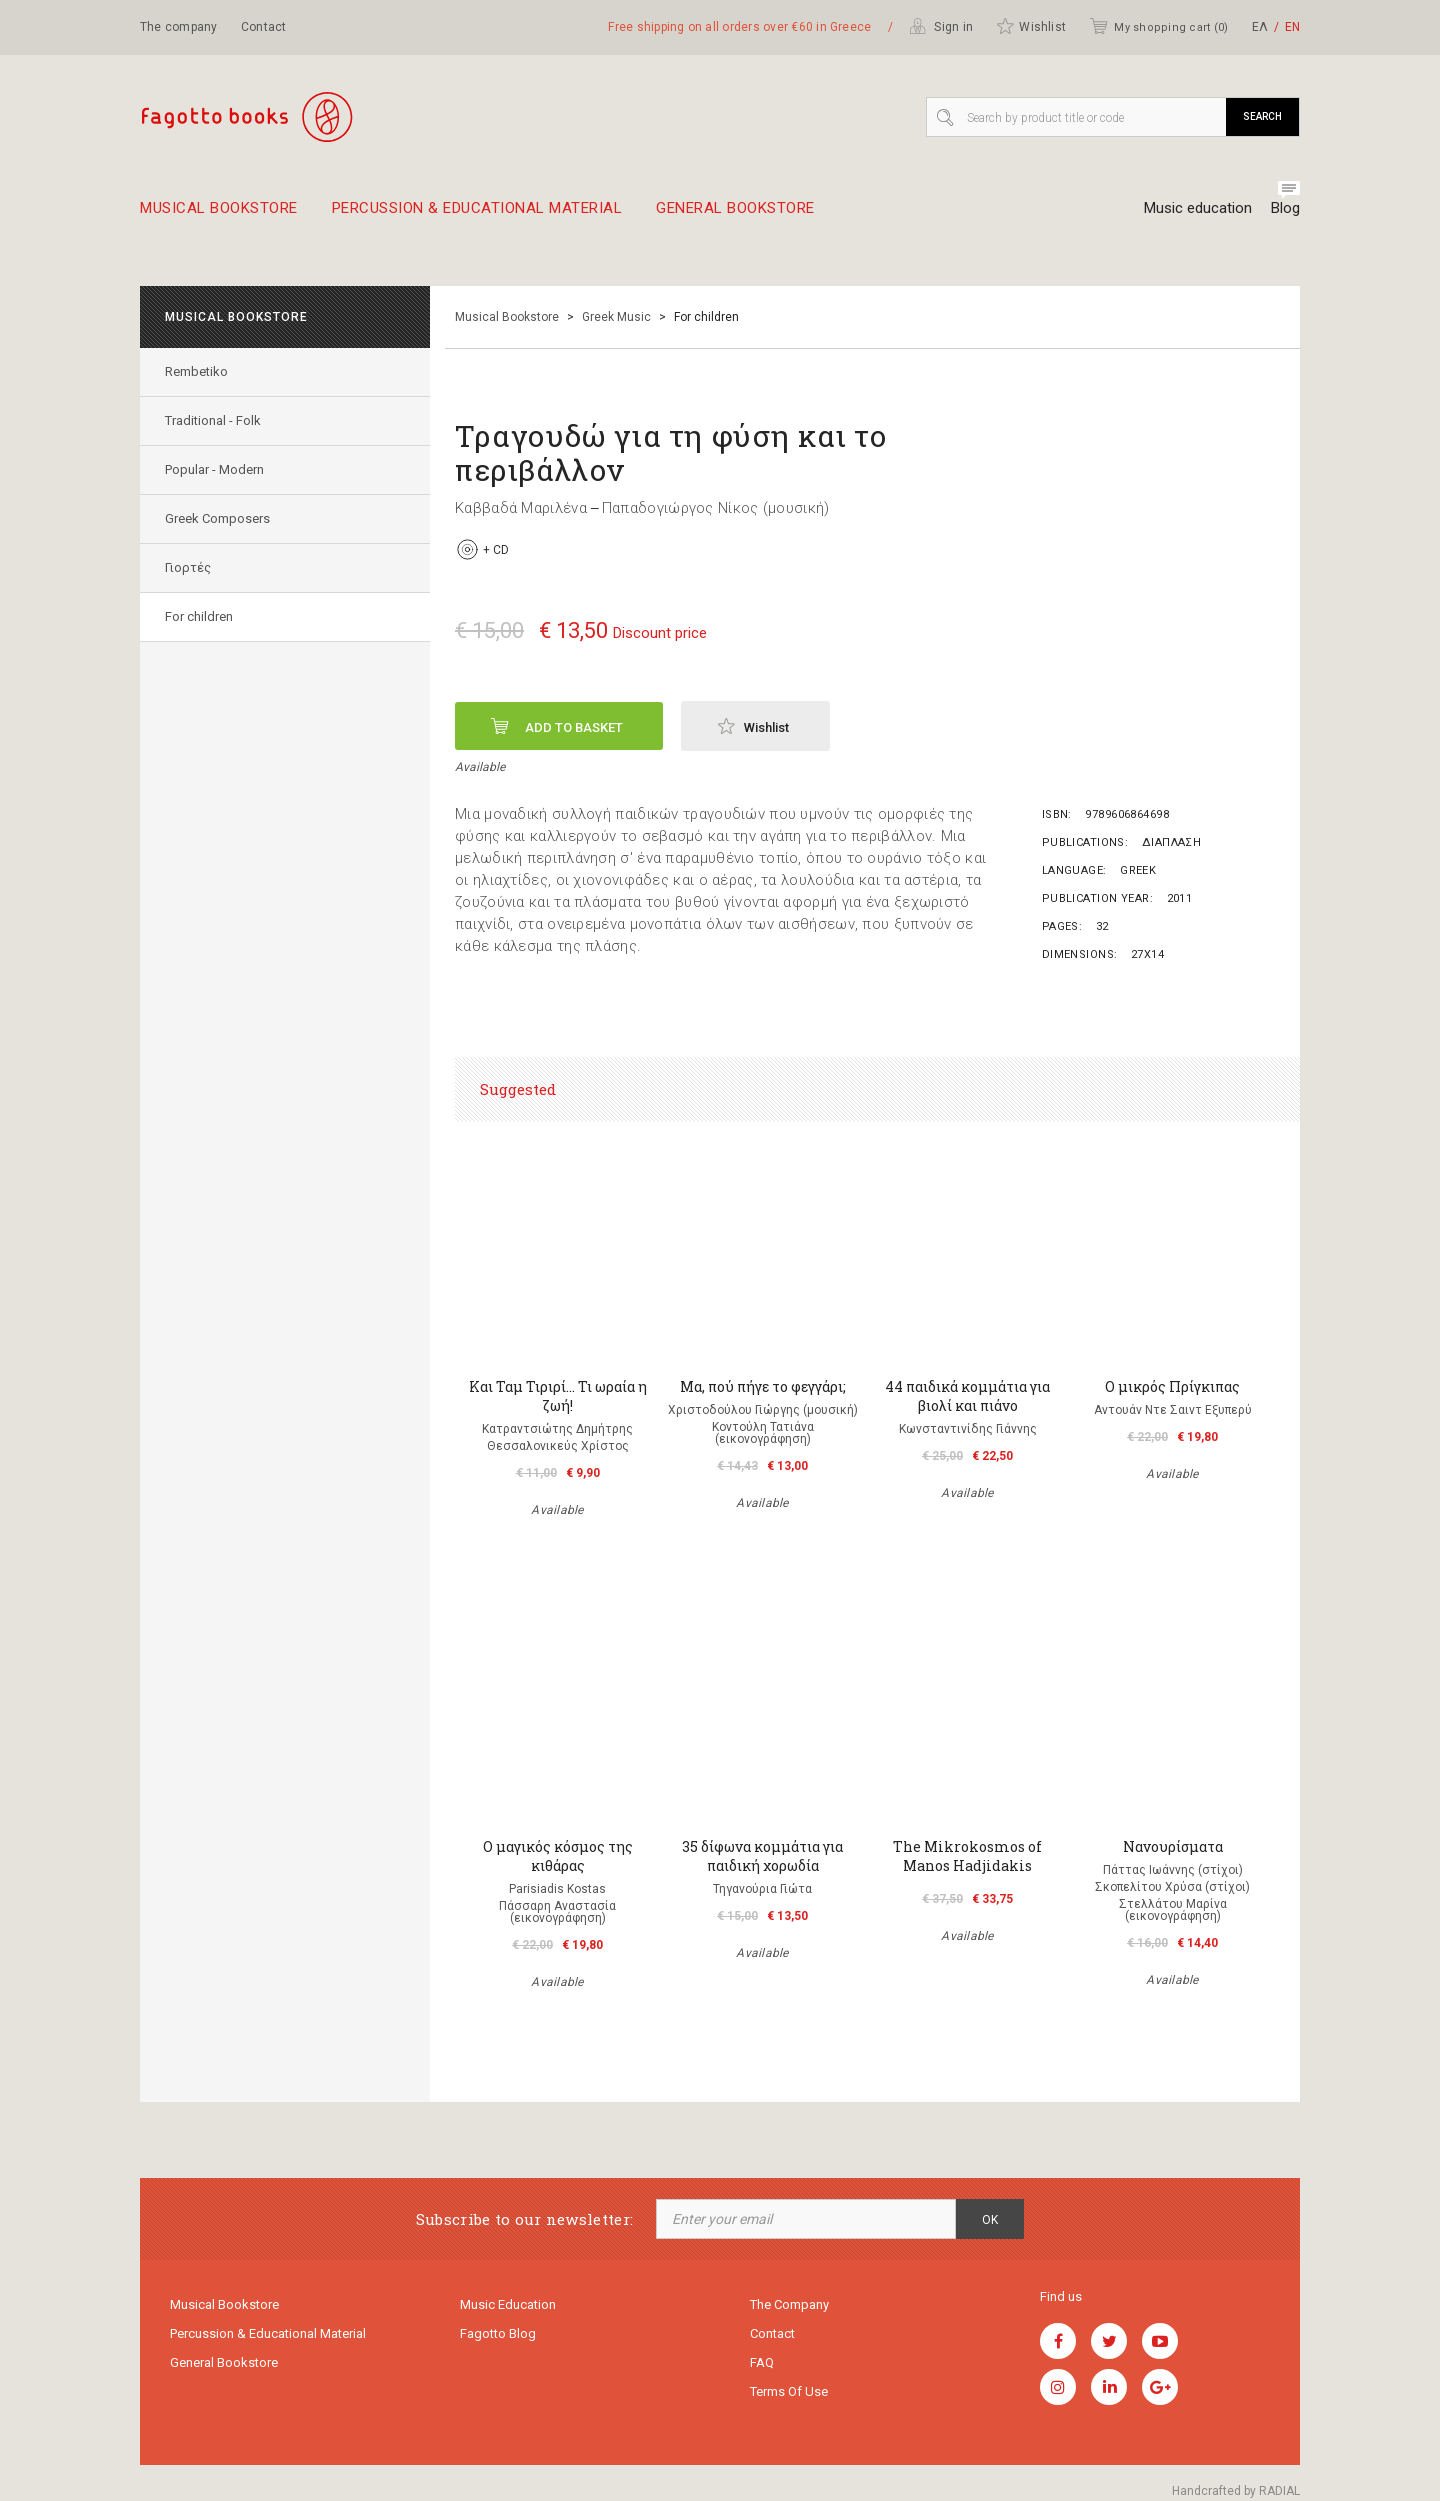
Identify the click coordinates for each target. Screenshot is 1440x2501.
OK (990, 2220)
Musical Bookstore (219, 216)
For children (199, 616)
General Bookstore (735, 216)
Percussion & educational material (477, 216)
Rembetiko (196, 371)
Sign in (941, 26)
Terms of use (789, 2391)
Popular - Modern (214, 469)
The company (179, 27)
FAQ (762, 2362)
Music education (1198, 208)
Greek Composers (217, 518)
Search (1262, 116)
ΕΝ (1292, 27)
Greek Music (616, 317)
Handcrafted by (1236, 2491)
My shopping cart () (1158, 26)
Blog (1285, 208)
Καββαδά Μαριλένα (521, 508)
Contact (264, 27)
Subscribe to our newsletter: (524, 2219)
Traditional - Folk (213, 420)
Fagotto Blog (498, 2333)
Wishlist (1031, 26)
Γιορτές (188, 567)
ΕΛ (1260, 27)
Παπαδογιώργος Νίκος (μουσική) (716, 508)
